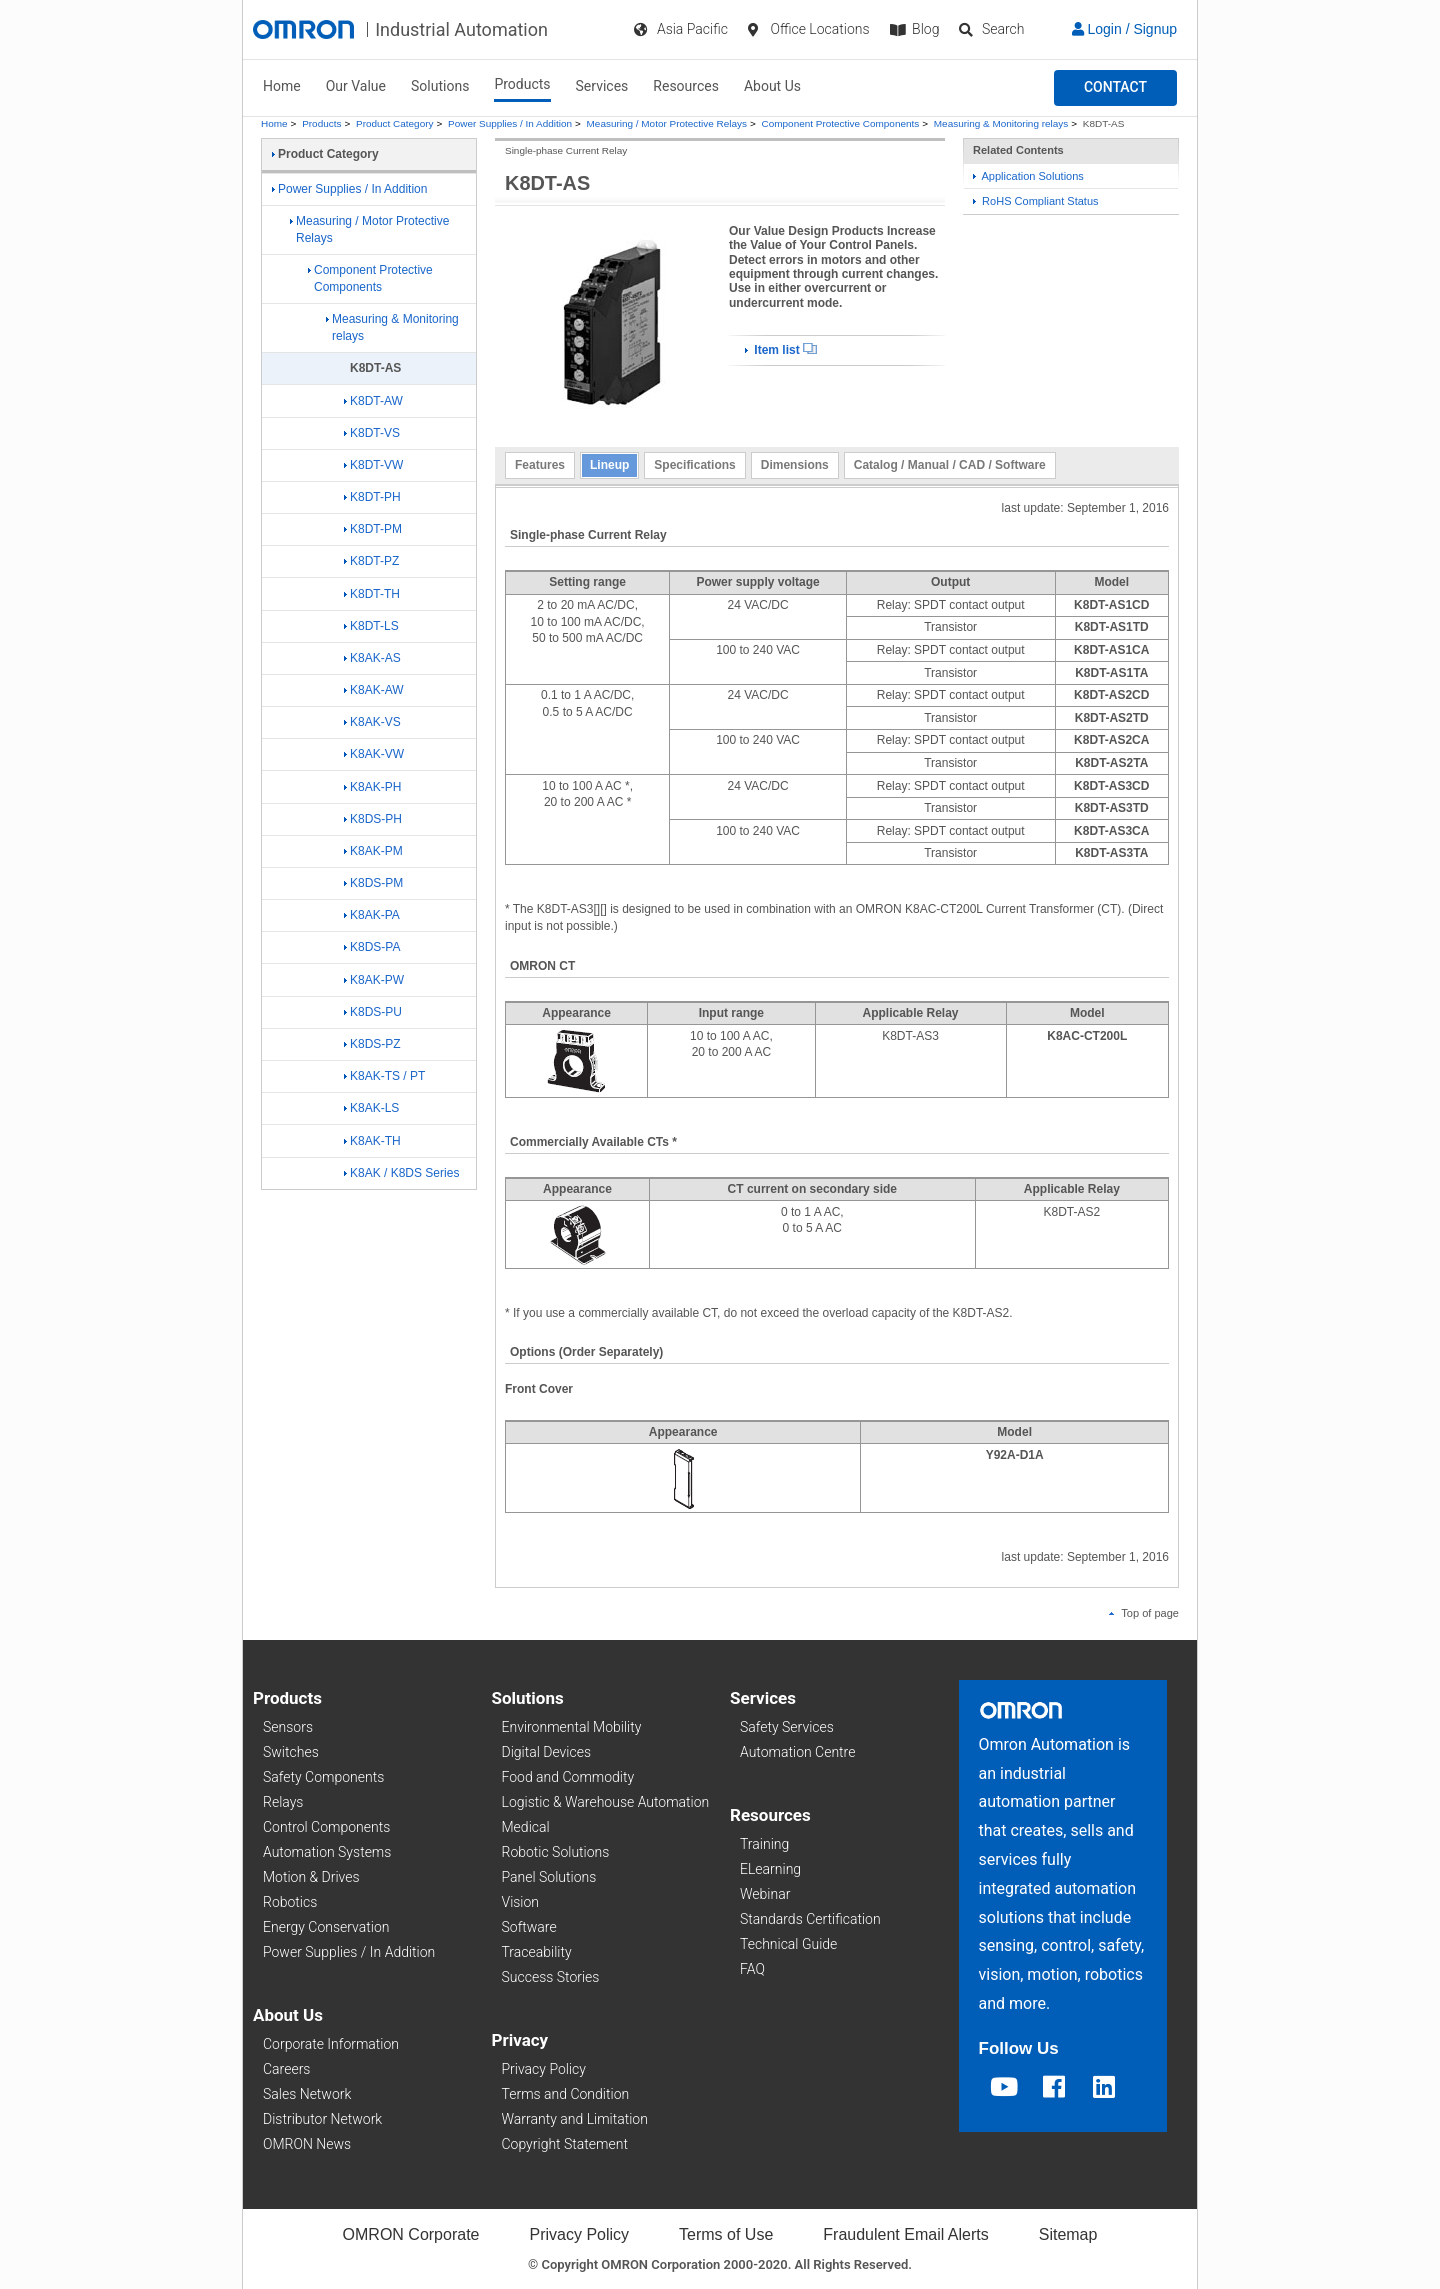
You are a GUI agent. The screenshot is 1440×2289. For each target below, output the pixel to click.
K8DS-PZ (372, 1044)
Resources (686, 86)
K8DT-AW (373, 401)
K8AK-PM (373, 851)
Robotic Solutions (556, 1852)
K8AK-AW (374, 690)
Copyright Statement (565, 2144)
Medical (526, 1827)
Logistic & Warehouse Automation (606, 1802)
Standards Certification (810, 1919)
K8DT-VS (372, 433)
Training (764, 1844)
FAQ (752, 1969)
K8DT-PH (372, 497)
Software (529, 1927)
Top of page (1144, 1613)
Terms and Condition (566, 2094)
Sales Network (307, 2094)
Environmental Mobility (572, 1727)
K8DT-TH (372, 594)
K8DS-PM (373, 883)
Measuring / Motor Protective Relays (667, 123)
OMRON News (307, 2144)
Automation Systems (327, 1852)
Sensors (288, 1727)
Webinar (765, 1894)
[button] (1115, 88)
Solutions (440, 86)
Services (602, 86)
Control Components (326, 1827)
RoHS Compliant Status (1036, 201)
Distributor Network (322, 2119)
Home (282, 86)
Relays (283, 1802)
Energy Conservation (326, 1927)
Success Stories (551, 1977)
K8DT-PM (373, 529)
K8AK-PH (372, 787)
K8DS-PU (373, 1012)
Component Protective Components (841, 123)
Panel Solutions (549, 1877)
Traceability (537, 1952)
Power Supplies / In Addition (510, 123)
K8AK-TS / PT (384, 1076)
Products (522, 84)
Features (540, 465)
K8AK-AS (372, 658)
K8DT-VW (373, 465)
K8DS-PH (373, 819)
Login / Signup (1124, 29)
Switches (291, 1752)
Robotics (290, 1902)
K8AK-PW (374, 980)
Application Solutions (1028, 176)
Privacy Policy (544, 2069)
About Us (772, 86)
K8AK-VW (374, 754)
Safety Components (323, 1777)
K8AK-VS (372, 722)
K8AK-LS (371, 1108)
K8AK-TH (372, 1141)
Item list (781, 350)
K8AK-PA (372, 915)
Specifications (694, 465)
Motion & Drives (311, 1877)
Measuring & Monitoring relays (1001, 123)
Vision (521, 1902)
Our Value (356, 86)
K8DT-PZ (371, 561)
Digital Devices (547, 1752)
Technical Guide (788, 1944)
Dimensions (795, 465)
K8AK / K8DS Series (401, 1173)
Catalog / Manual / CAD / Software (950, 465)
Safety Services (787, 1727)
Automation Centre (797, 1752)
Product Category (394, 123)
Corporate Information (331, 2044)
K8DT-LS (371, 626)
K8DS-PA (372, 947)
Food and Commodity (568, 1777)
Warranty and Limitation (575, 2119)
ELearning (770, 1869)
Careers (286, 2069)
